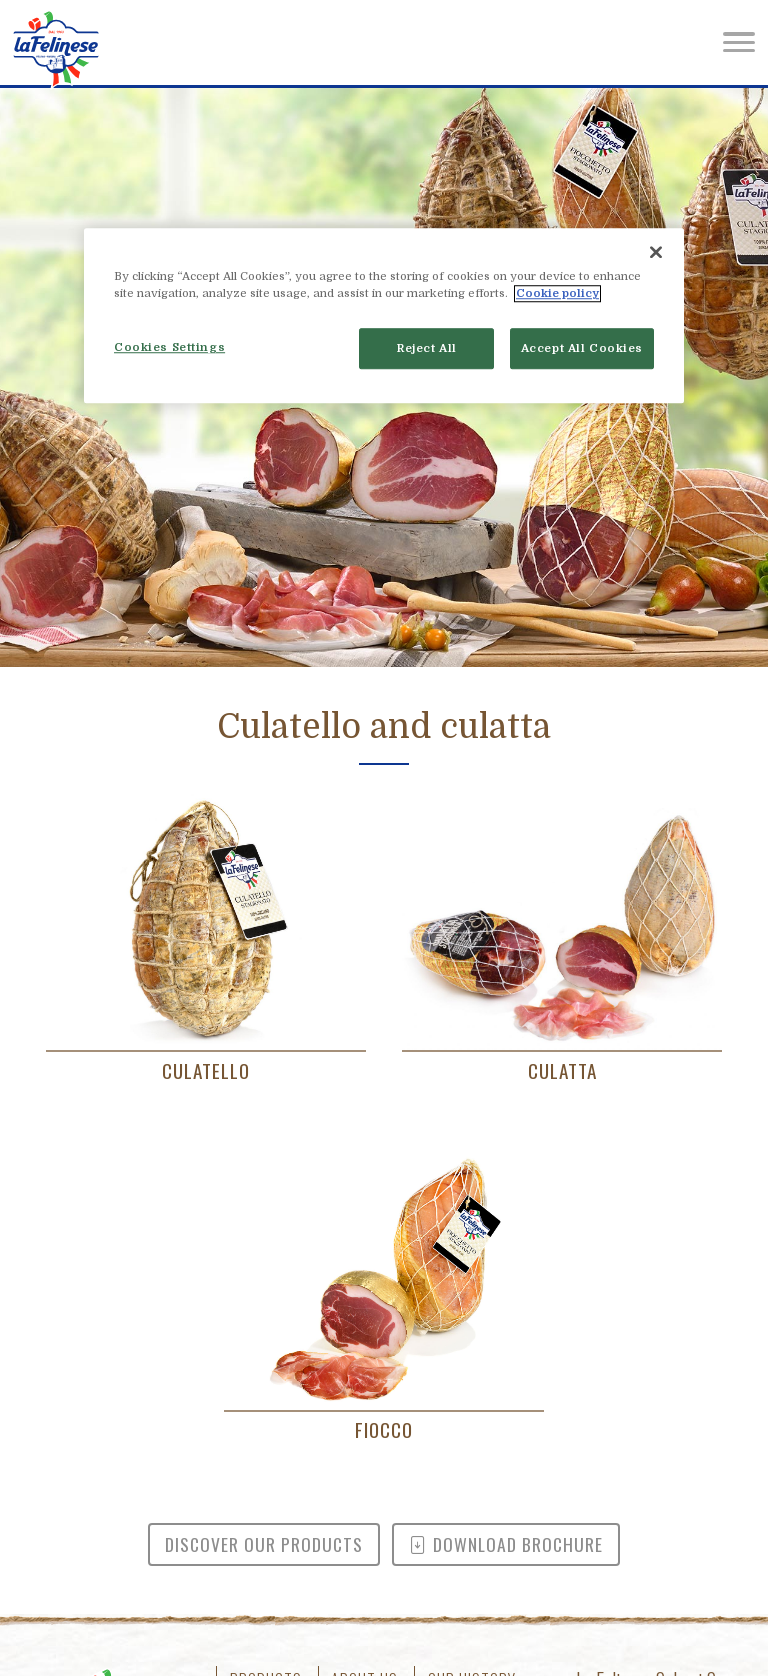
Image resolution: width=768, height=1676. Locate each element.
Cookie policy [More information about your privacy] (557, 294)
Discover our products (264, 1544)
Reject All (427, 348)
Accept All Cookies (582, 348)
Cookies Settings (169, 347)
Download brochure (506, 1544)
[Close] (656, 253)
